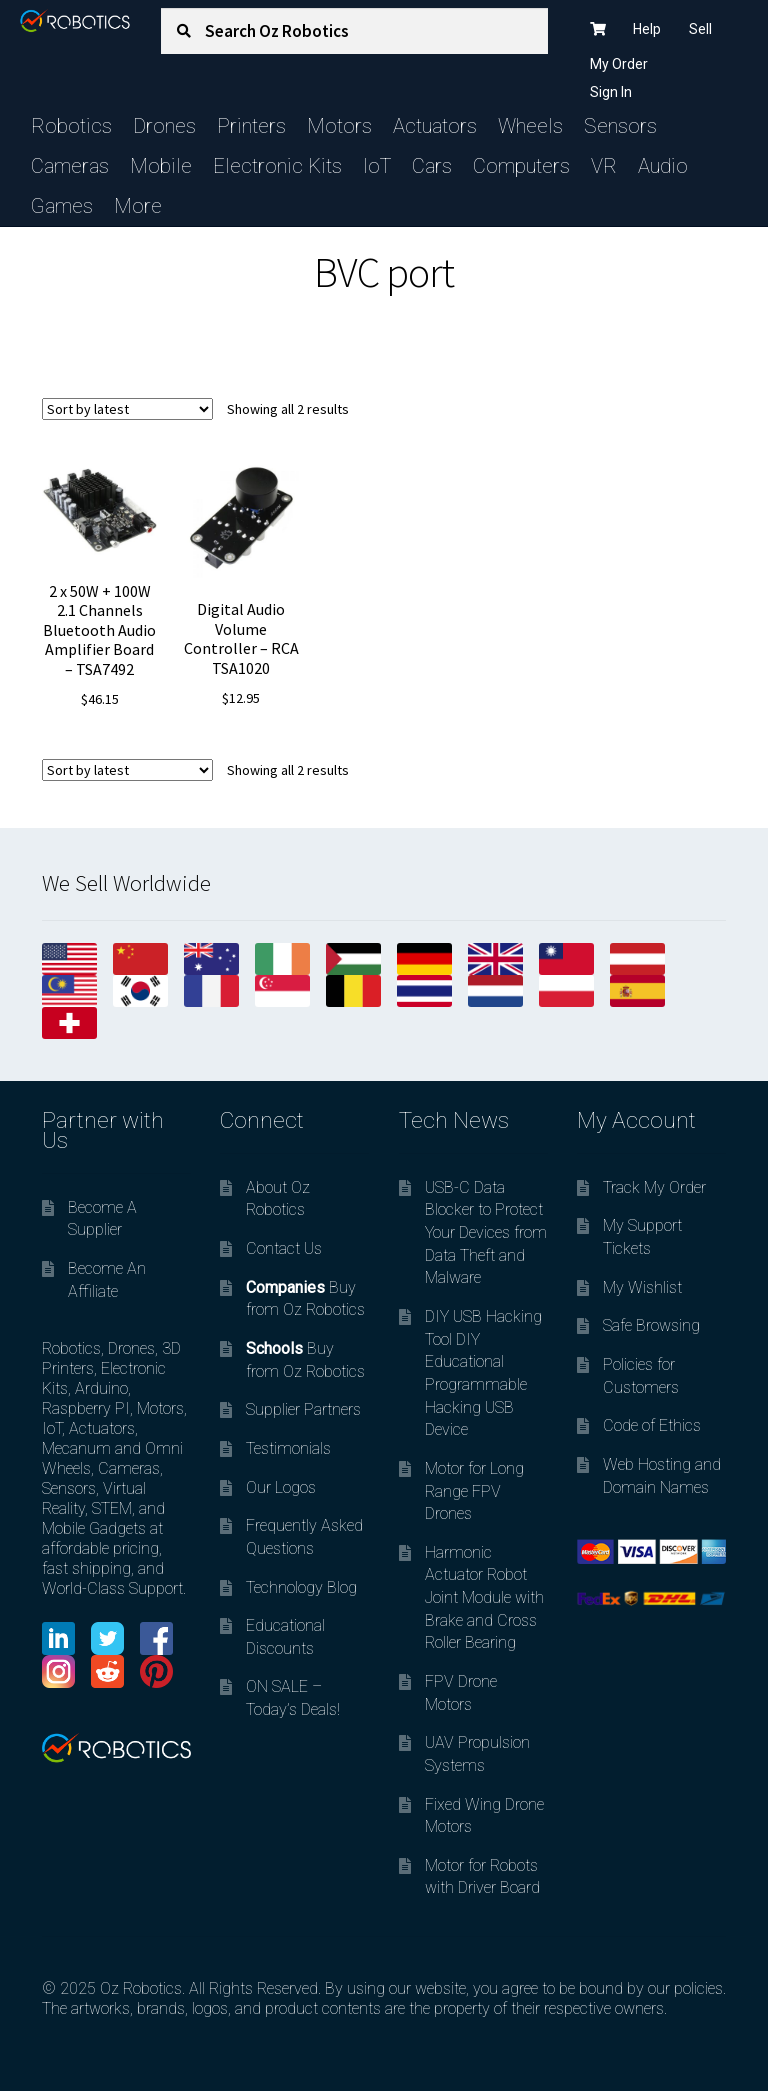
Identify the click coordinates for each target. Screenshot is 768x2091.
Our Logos (281, 1487)
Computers (521, 166)
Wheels (530, 126)
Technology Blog (301, 1587)
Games (62, 206)
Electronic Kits (277, 166)
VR (604, 166)
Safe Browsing (651, 1325)
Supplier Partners (303, 1409)
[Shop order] (127, 409)
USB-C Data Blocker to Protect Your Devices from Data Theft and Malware (486, 1233)
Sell (700, 29)
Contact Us (284, 1248)
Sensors (620, 126)
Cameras (70, 166)
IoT (377, 166)
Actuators (435, 126)
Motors (339, 126)
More (138, 206)
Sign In (611, 92)
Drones (164, 126)
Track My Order (654, 1187)
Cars (432, 166)
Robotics (71, 126)
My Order (619, 64)
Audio (663, 166)
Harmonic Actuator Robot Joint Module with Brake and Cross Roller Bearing (484, 1598)
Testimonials (288, 1448)
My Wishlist (642, 1287)
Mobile (161, 166)
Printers (251, 126)
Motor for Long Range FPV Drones (474, 1491)
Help (647, 29)
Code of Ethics (652, 1425)
